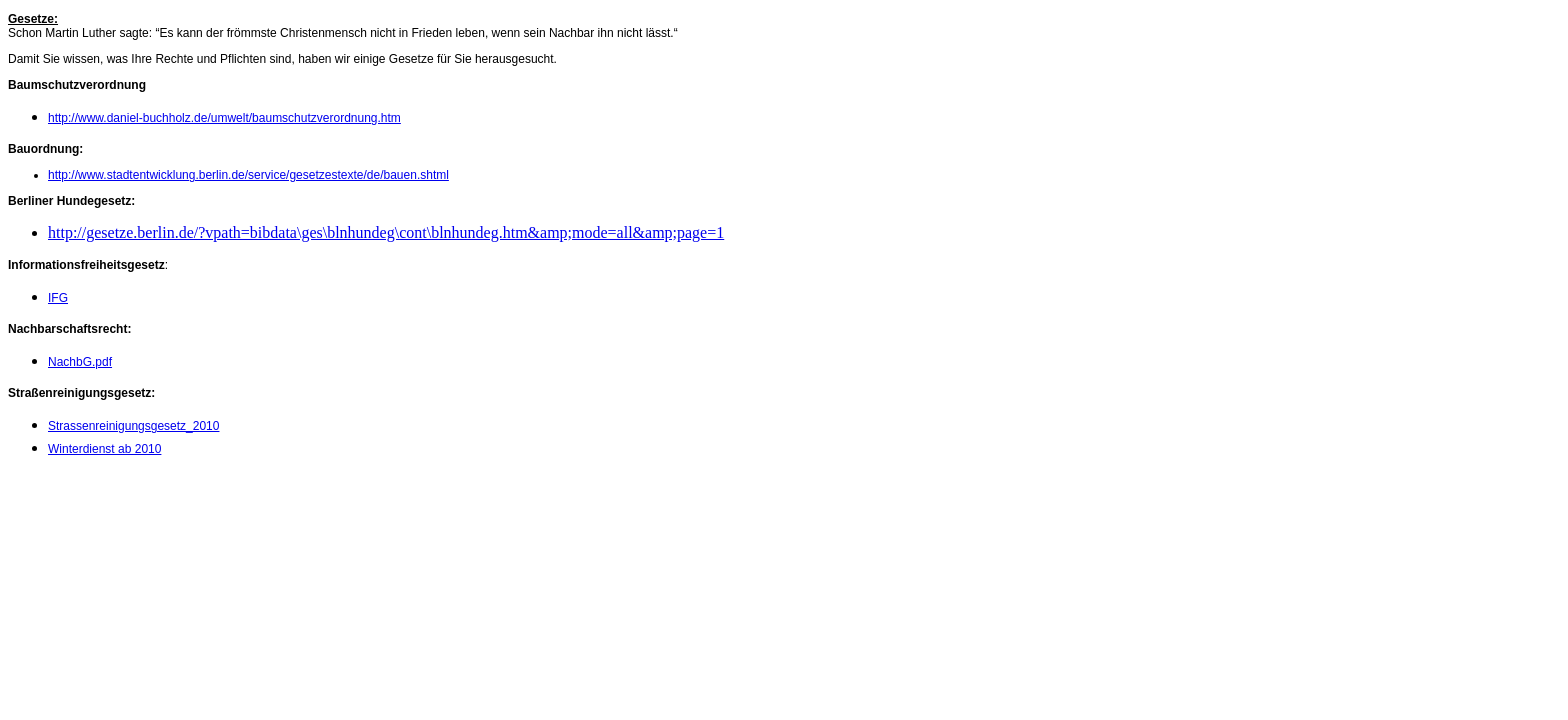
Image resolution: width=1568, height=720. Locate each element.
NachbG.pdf (80, 362)
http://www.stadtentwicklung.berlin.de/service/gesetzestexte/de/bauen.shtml (248, 175)
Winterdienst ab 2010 (104, 449)
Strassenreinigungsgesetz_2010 (133, 426)
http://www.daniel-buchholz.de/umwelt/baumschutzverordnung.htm (224, 118)
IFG (58, 298)
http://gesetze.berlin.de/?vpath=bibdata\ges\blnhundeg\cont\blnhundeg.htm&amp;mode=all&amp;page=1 (386, 232)
